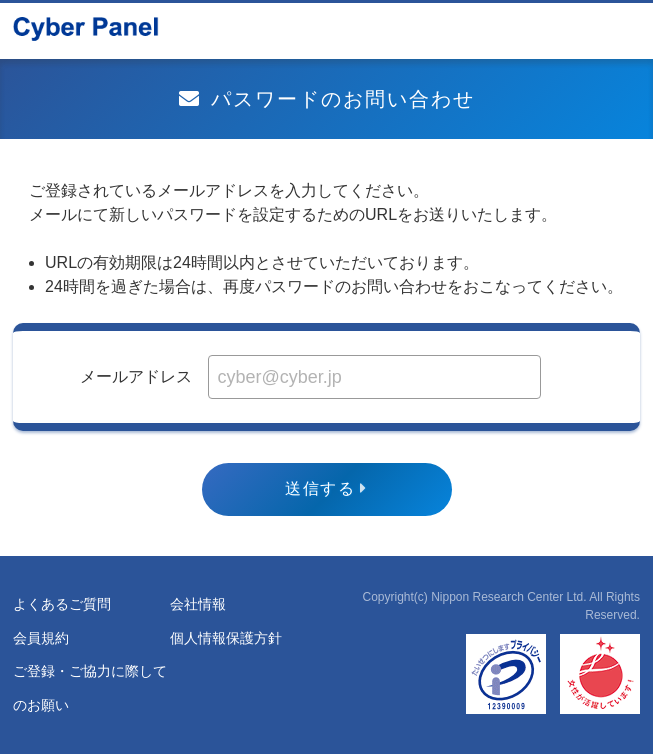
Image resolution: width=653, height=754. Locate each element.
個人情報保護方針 (226, 638)
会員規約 (41, 638)
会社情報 (198, 604)
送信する (320, 488)
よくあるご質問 (62, 604)
